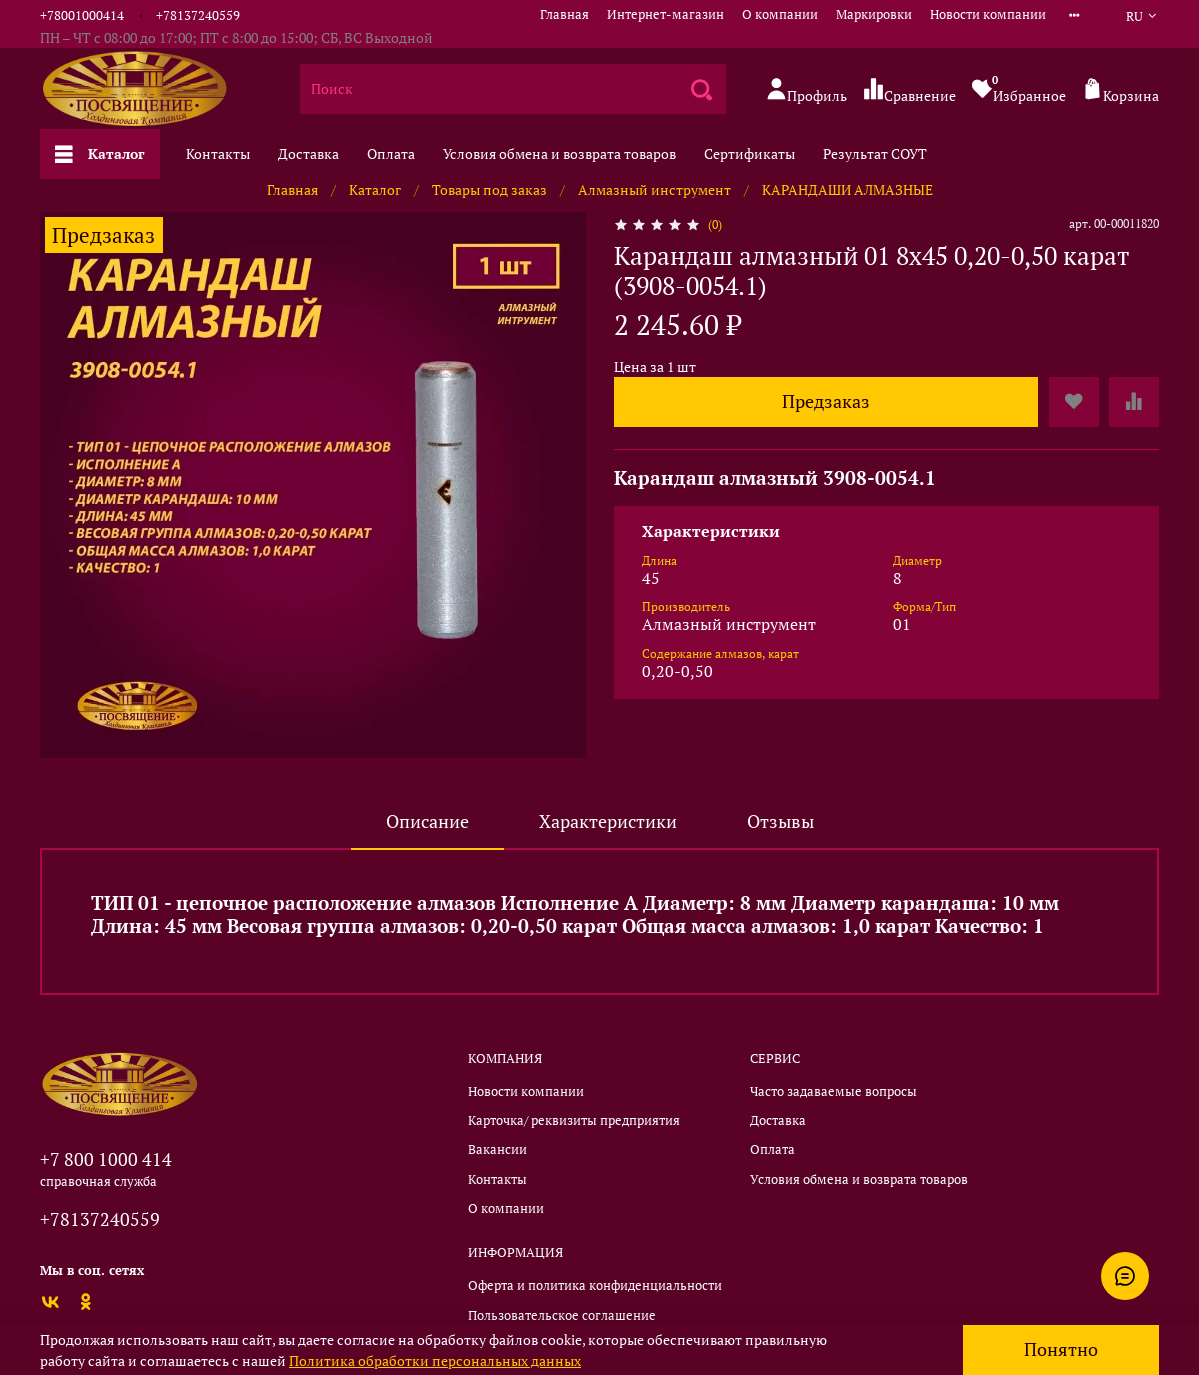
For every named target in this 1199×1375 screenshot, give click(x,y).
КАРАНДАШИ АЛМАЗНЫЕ (847, 189)
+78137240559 (198, 15)
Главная (564, 14)
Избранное (1019, 89)
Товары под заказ (489, 189)
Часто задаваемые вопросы (833, 1091)
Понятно (1061, 1349)
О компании (780, 14)
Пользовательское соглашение (562, 1315)
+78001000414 (82, 15)
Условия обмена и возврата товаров (559, 153)
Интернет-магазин (665, 14)
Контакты (218, 153)
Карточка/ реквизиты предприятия (574, 1120)
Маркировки (874, 14)
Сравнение (909, 90)
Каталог (100, 153)
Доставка (308, 153)
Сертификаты (749, 153)
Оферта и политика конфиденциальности (595, 1285)
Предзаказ (826, 401)
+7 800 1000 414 (106, 1159)
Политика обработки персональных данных (435, 1360)
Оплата (391, 153)
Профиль (806, 90)
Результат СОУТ (875, 153)
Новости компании (988, 14)
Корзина (1120, 90)
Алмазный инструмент (654, 189)
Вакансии (497, 1149)
